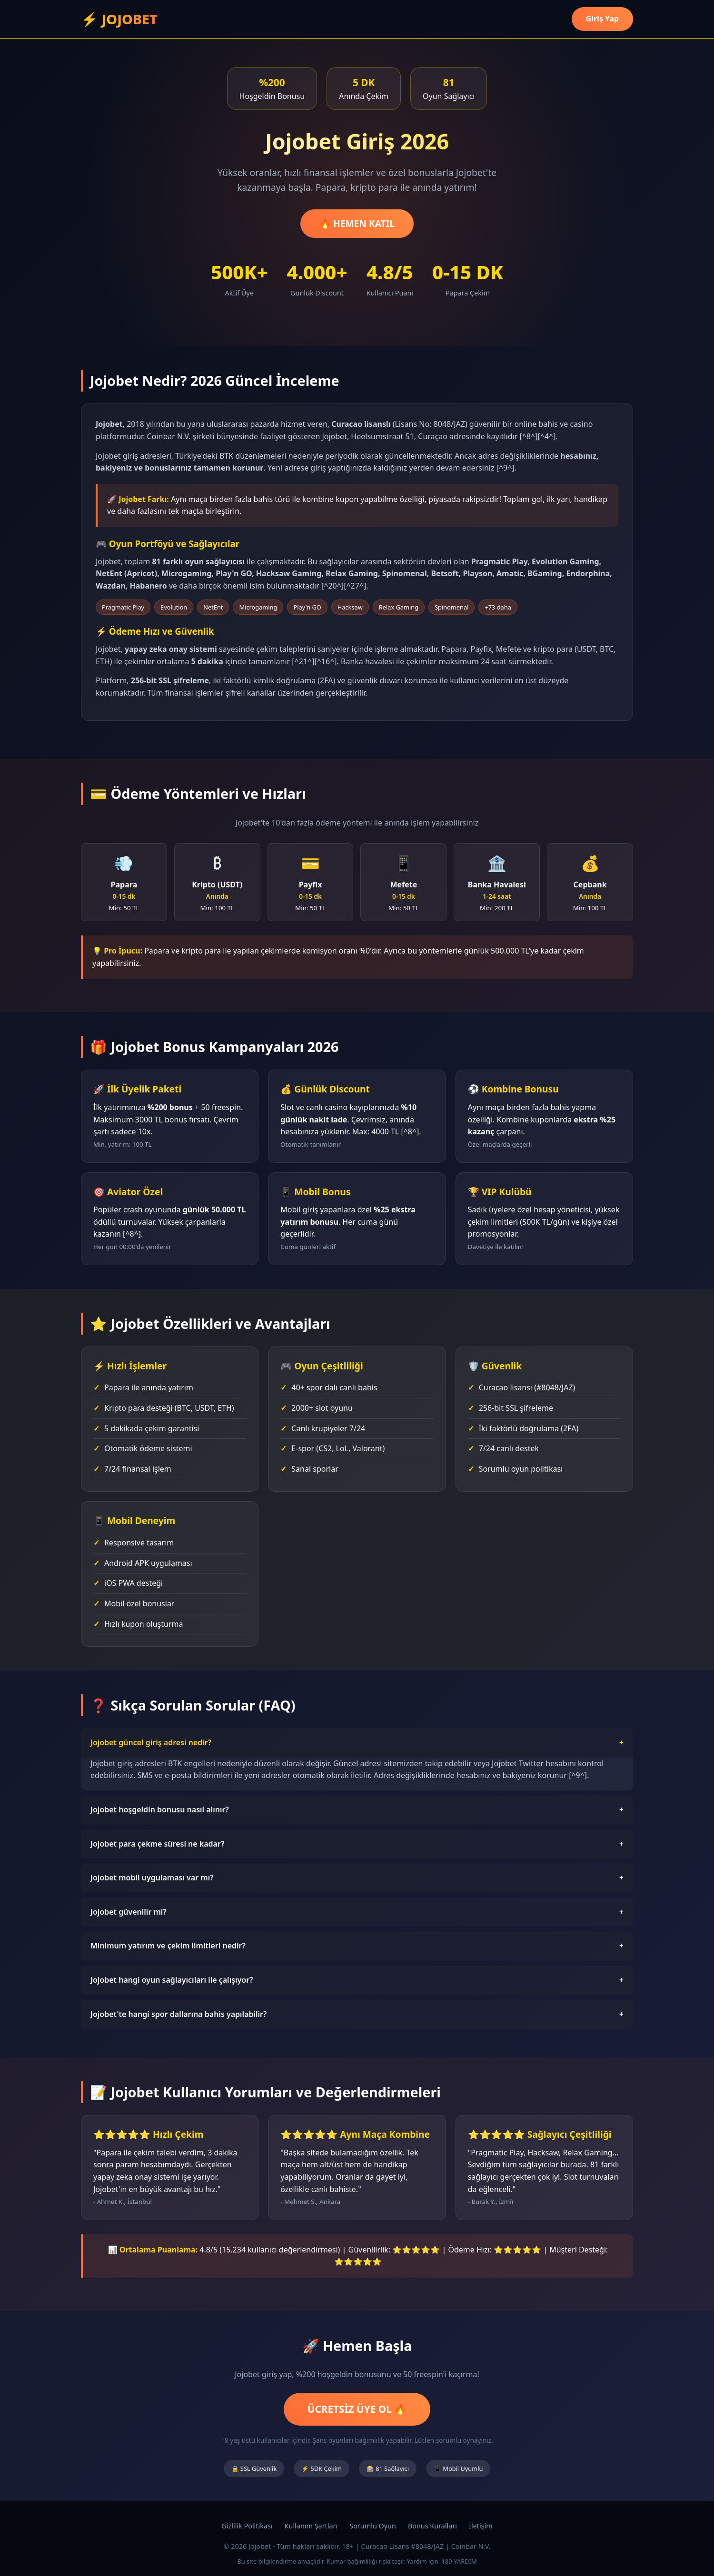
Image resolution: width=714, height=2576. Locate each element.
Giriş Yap (602, 18)
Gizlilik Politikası (246, 2525)
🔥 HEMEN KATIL (357, 223)
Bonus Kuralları (432, 2525)
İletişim (481, 2525)
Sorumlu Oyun (372, 2525)
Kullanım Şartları (311, 2525)
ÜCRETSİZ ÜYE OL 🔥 (357, 2409)
